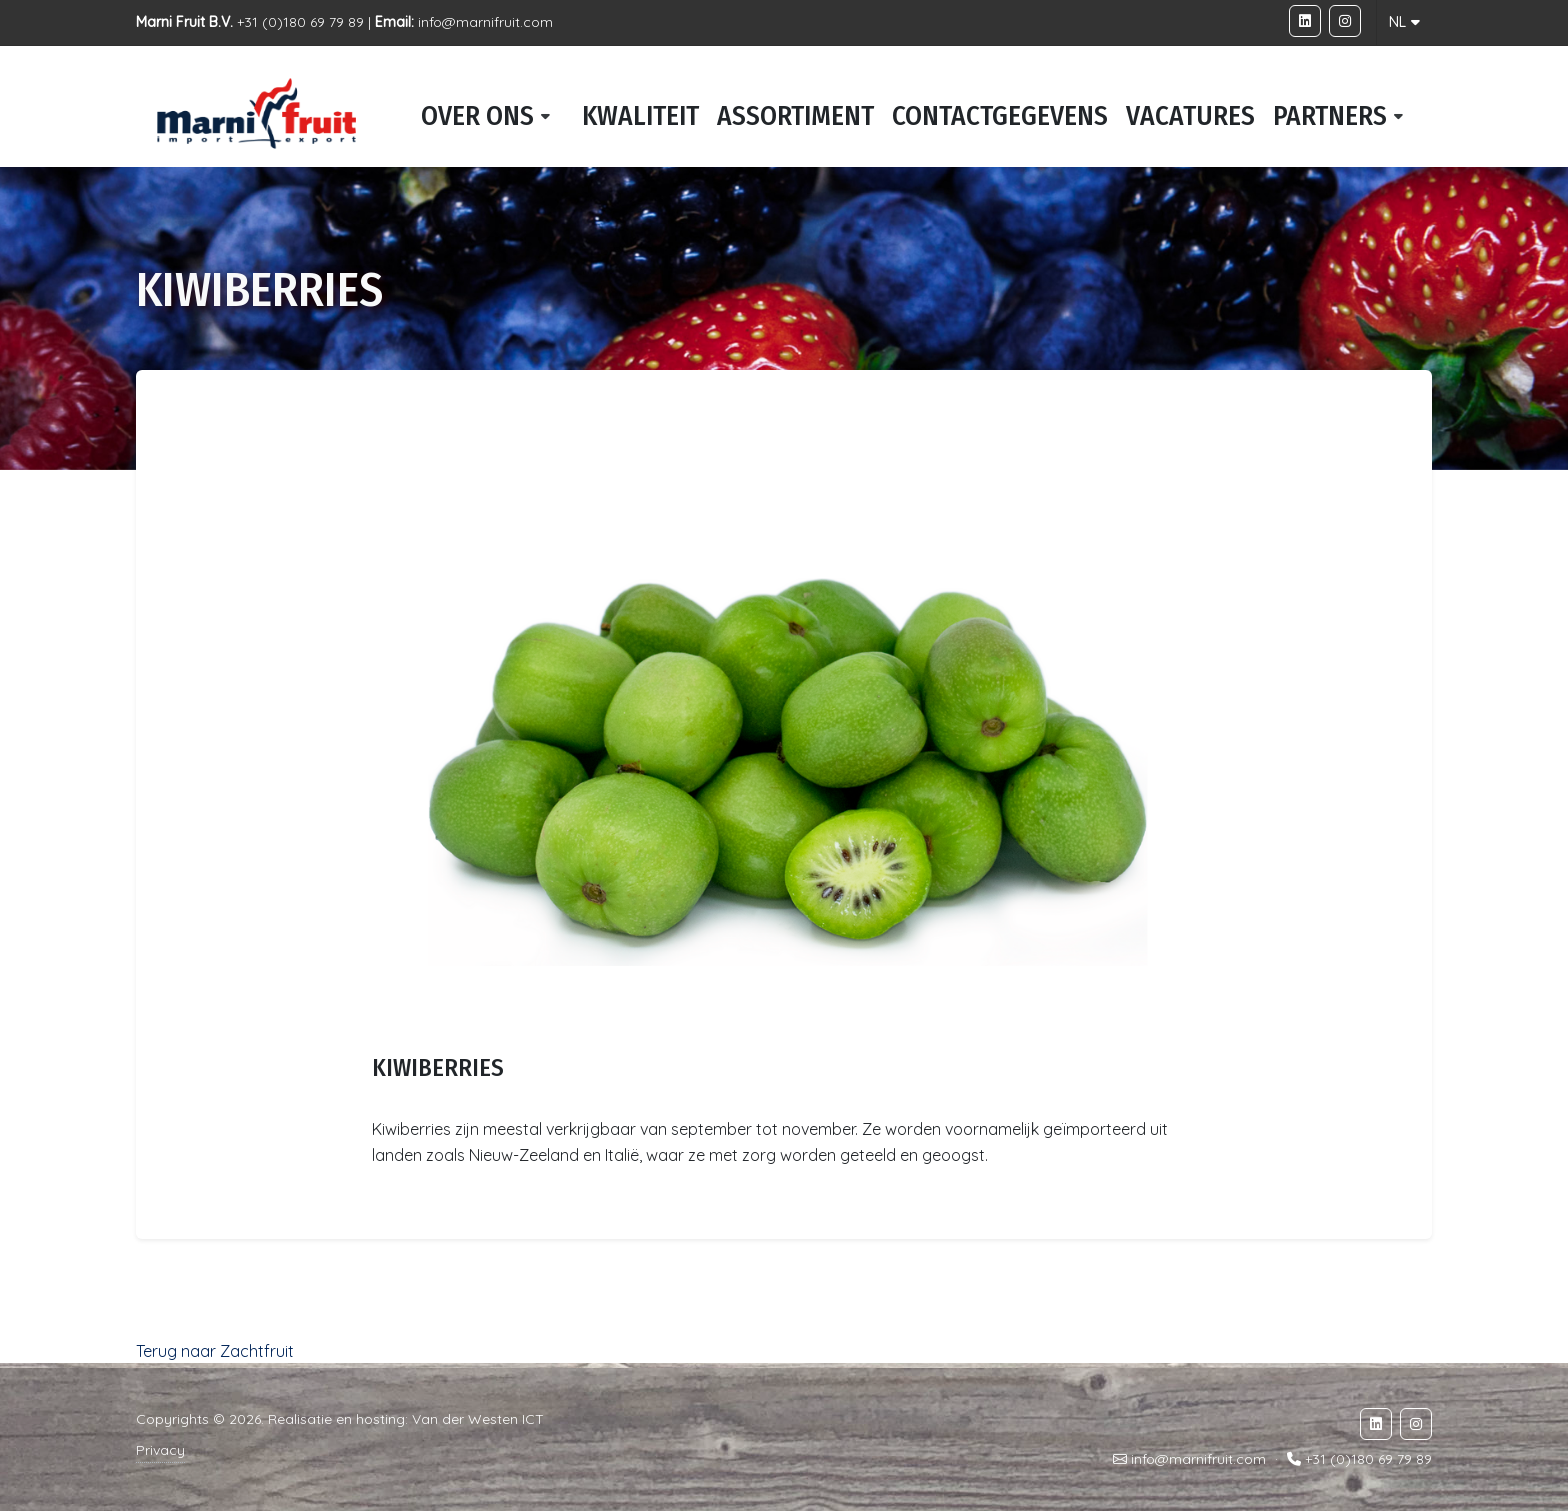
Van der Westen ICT (478, 1419)
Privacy (160, 1450)
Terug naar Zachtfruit (215, 1351)
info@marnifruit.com (485, 22)
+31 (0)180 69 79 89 (1368, 1459)
